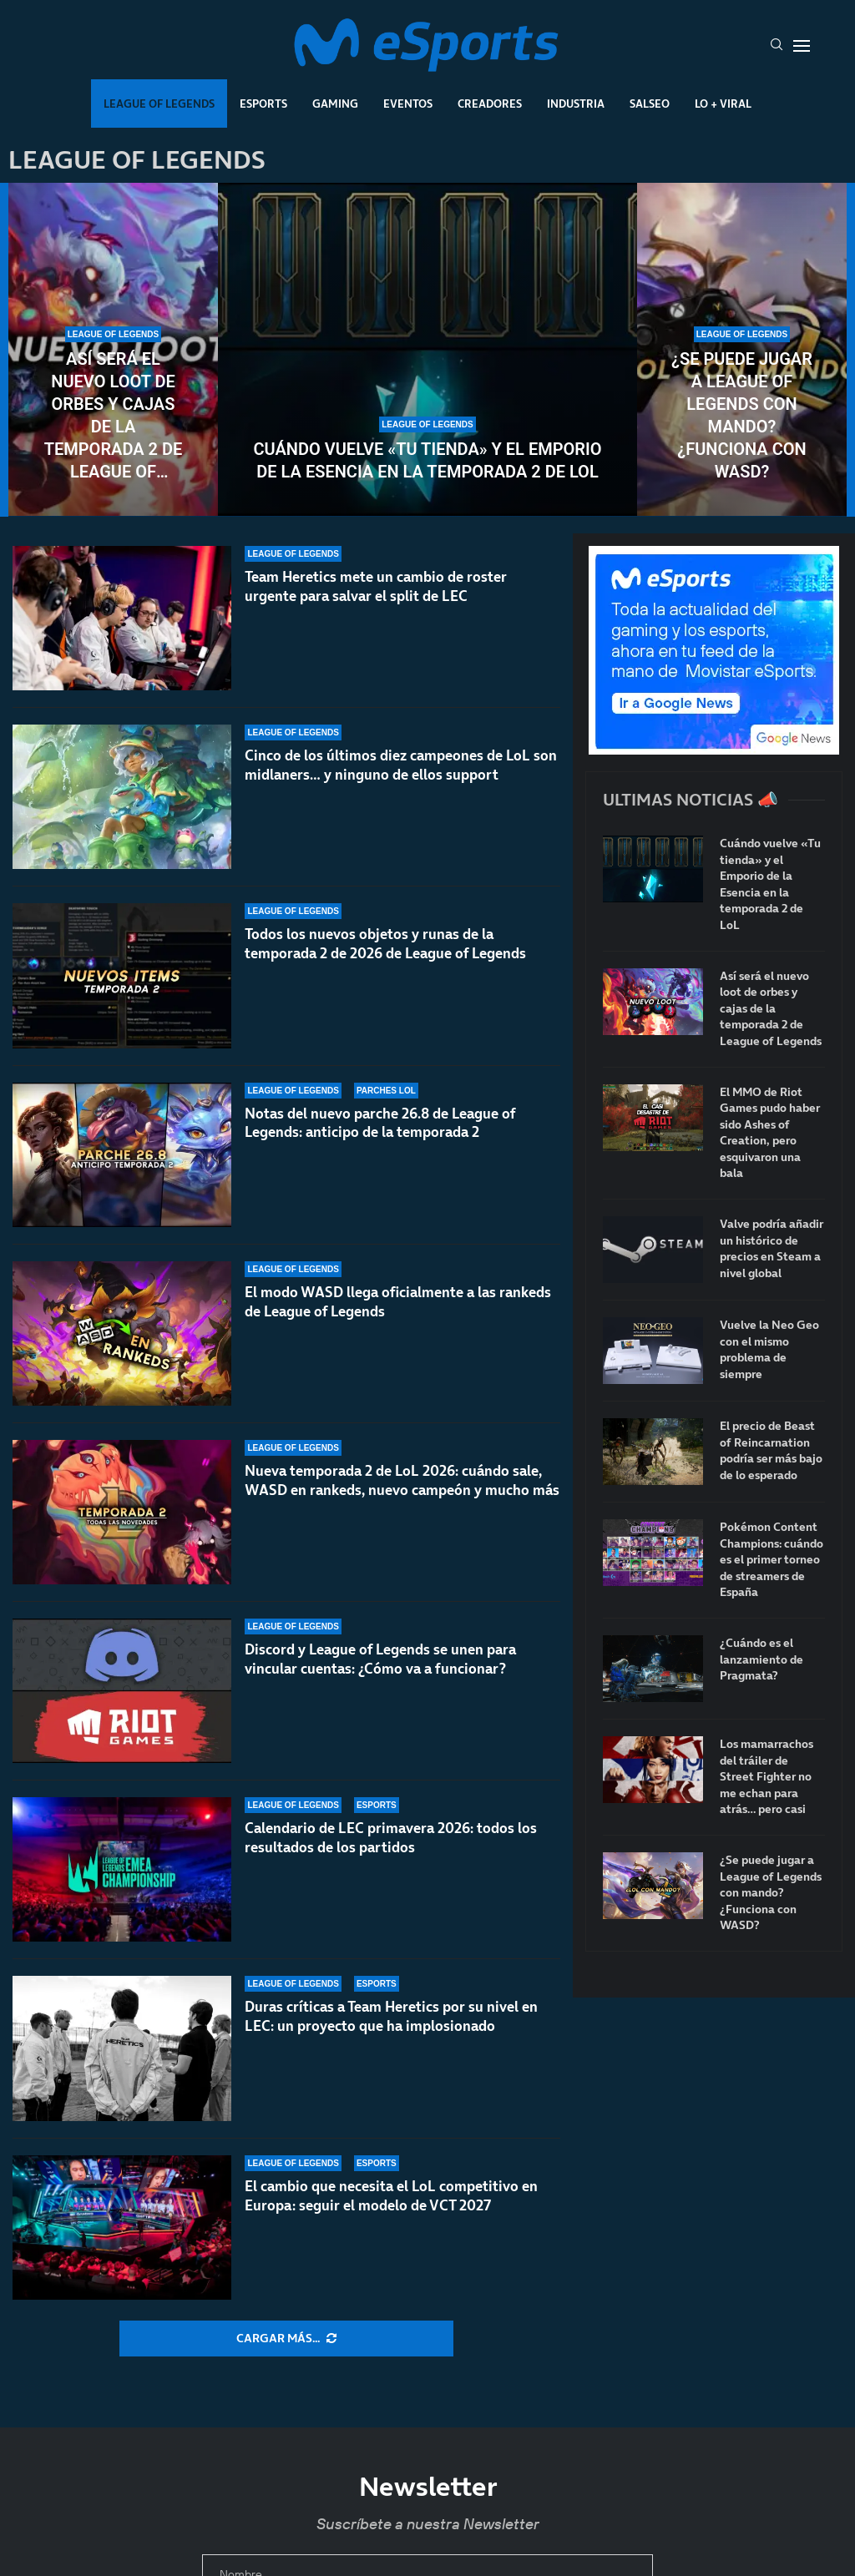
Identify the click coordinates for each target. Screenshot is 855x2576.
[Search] (776, 45)
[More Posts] (286, 2339)
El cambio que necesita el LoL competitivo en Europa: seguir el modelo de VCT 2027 (391, 2195)
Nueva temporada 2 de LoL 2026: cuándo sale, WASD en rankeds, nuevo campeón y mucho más (402, 1488)
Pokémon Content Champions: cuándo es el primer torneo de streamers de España (771, 1559)
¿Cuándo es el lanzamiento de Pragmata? (761, 1659)
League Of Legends (159, 103)
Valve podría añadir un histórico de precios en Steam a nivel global (771, 1248)
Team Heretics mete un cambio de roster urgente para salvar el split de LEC (376, 586)
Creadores (490, 103)
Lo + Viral (723, 103)
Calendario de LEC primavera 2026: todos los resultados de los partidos (391, 1837)
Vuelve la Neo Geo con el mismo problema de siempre (769, 1349)
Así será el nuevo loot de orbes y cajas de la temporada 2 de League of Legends (113, 416)
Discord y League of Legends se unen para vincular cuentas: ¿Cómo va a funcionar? (380, 1659)
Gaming (335, 103)
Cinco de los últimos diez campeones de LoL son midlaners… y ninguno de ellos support (401, 765)
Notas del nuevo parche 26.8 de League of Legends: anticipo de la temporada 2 (380, 1139)
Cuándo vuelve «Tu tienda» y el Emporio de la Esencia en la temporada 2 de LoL (427, 460)
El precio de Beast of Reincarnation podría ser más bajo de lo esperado (771, 1450)
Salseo (650, 103)
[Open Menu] (801, 46)
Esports (263, 103)
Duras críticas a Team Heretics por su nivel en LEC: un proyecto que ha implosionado (391, 2016)
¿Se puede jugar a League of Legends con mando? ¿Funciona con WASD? (741, 415)
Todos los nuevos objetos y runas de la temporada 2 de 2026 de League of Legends (385, 945)
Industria (576, 103)
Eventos (408, 103)
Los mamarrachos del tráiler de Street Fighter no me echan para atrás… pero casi (766, 1776)
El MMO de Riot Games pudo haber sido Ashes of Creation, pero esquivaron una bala (770, 1133)
